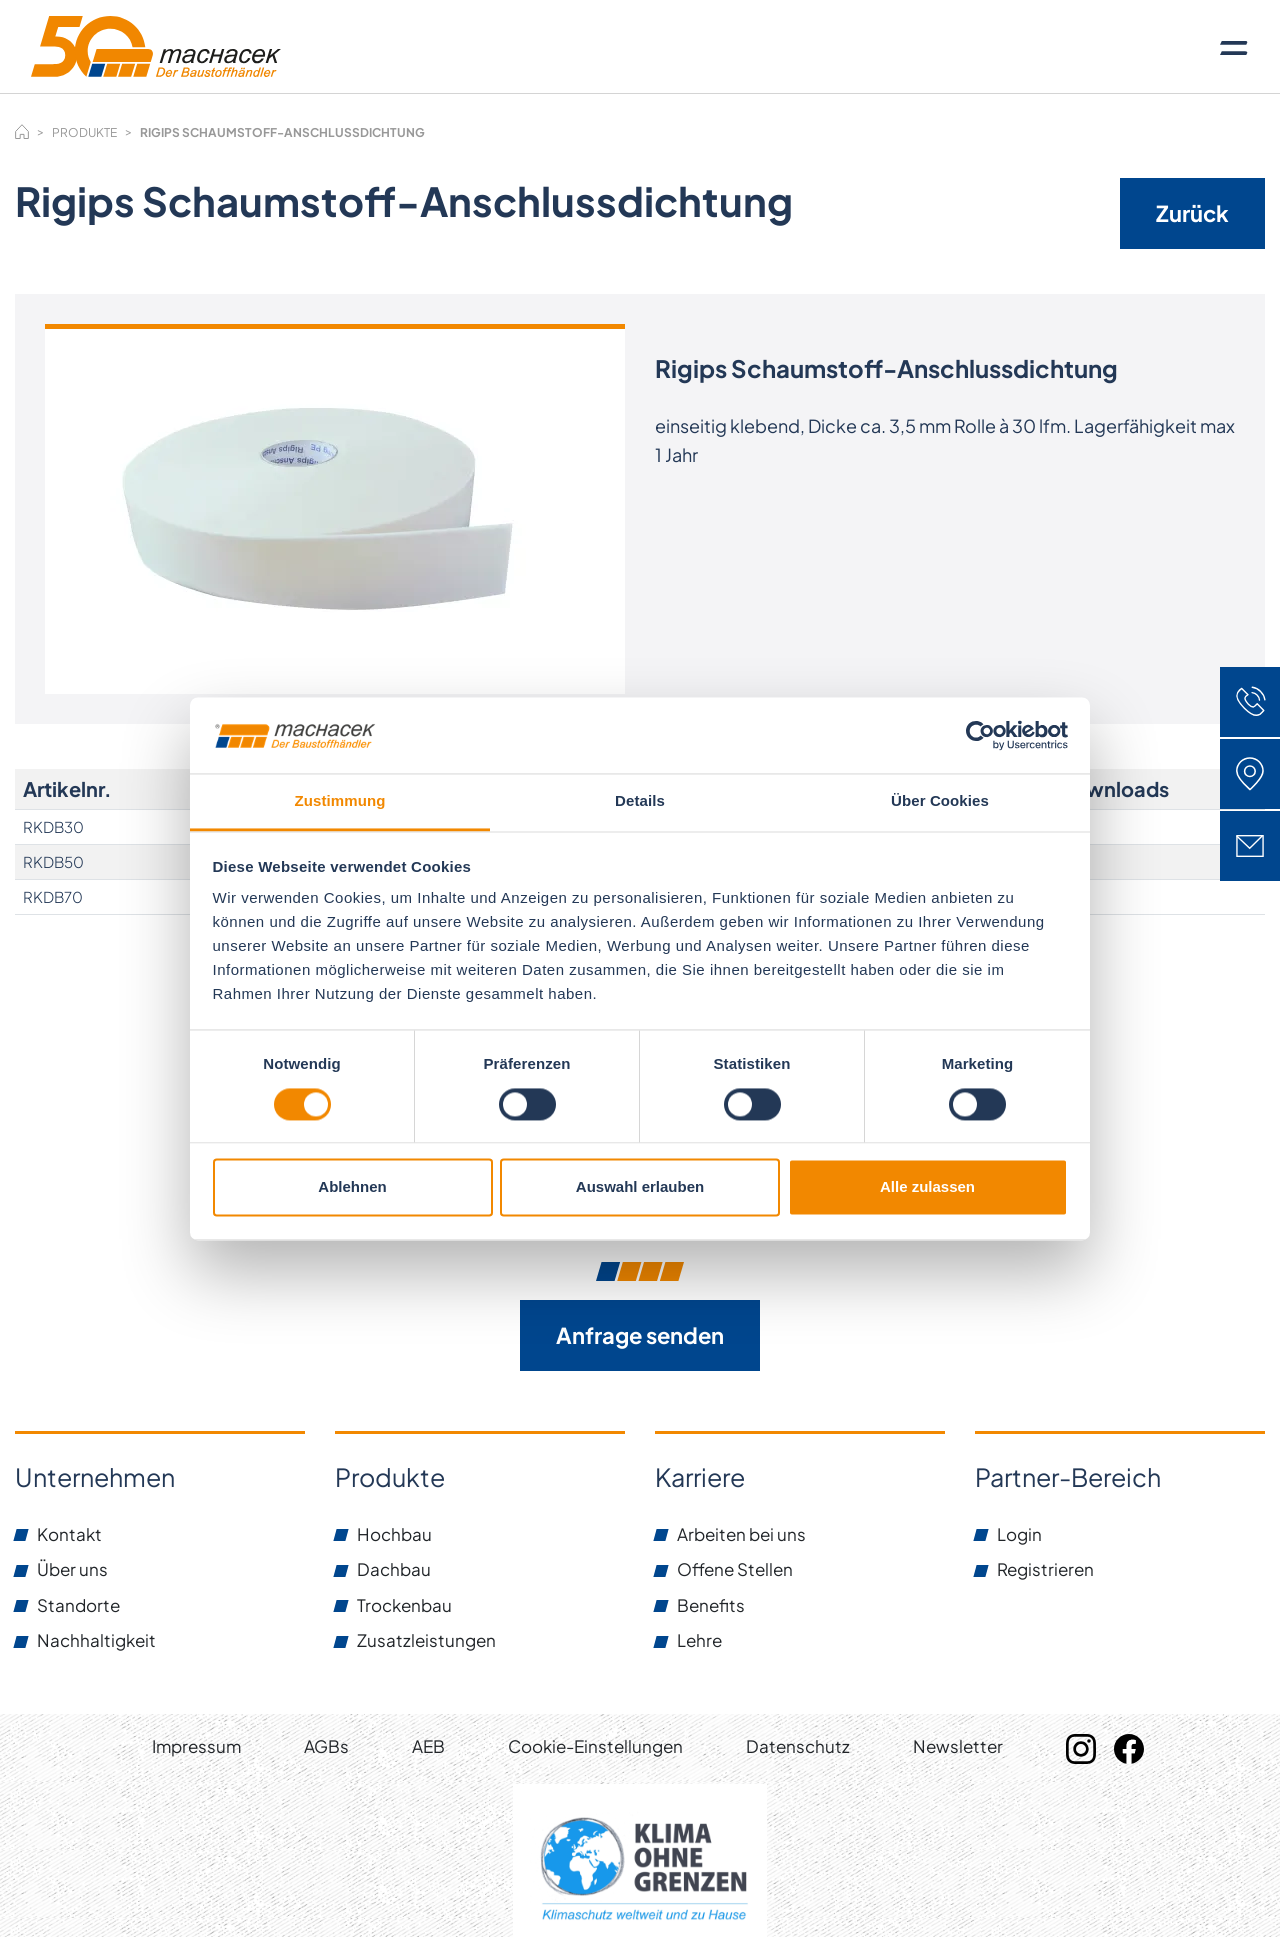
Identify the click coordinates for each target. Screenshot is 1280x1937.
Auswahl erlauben (640, 1187)
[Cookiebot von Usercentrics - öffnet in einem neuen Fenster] (980, 735)
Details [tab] (640, 801)
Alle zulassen (927, 1187)
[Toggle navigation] (1234, 47)
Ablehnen (352, 1187)
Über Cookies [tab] (940, 801)
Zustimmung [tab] (340, 801)
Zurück (1192, 213)
